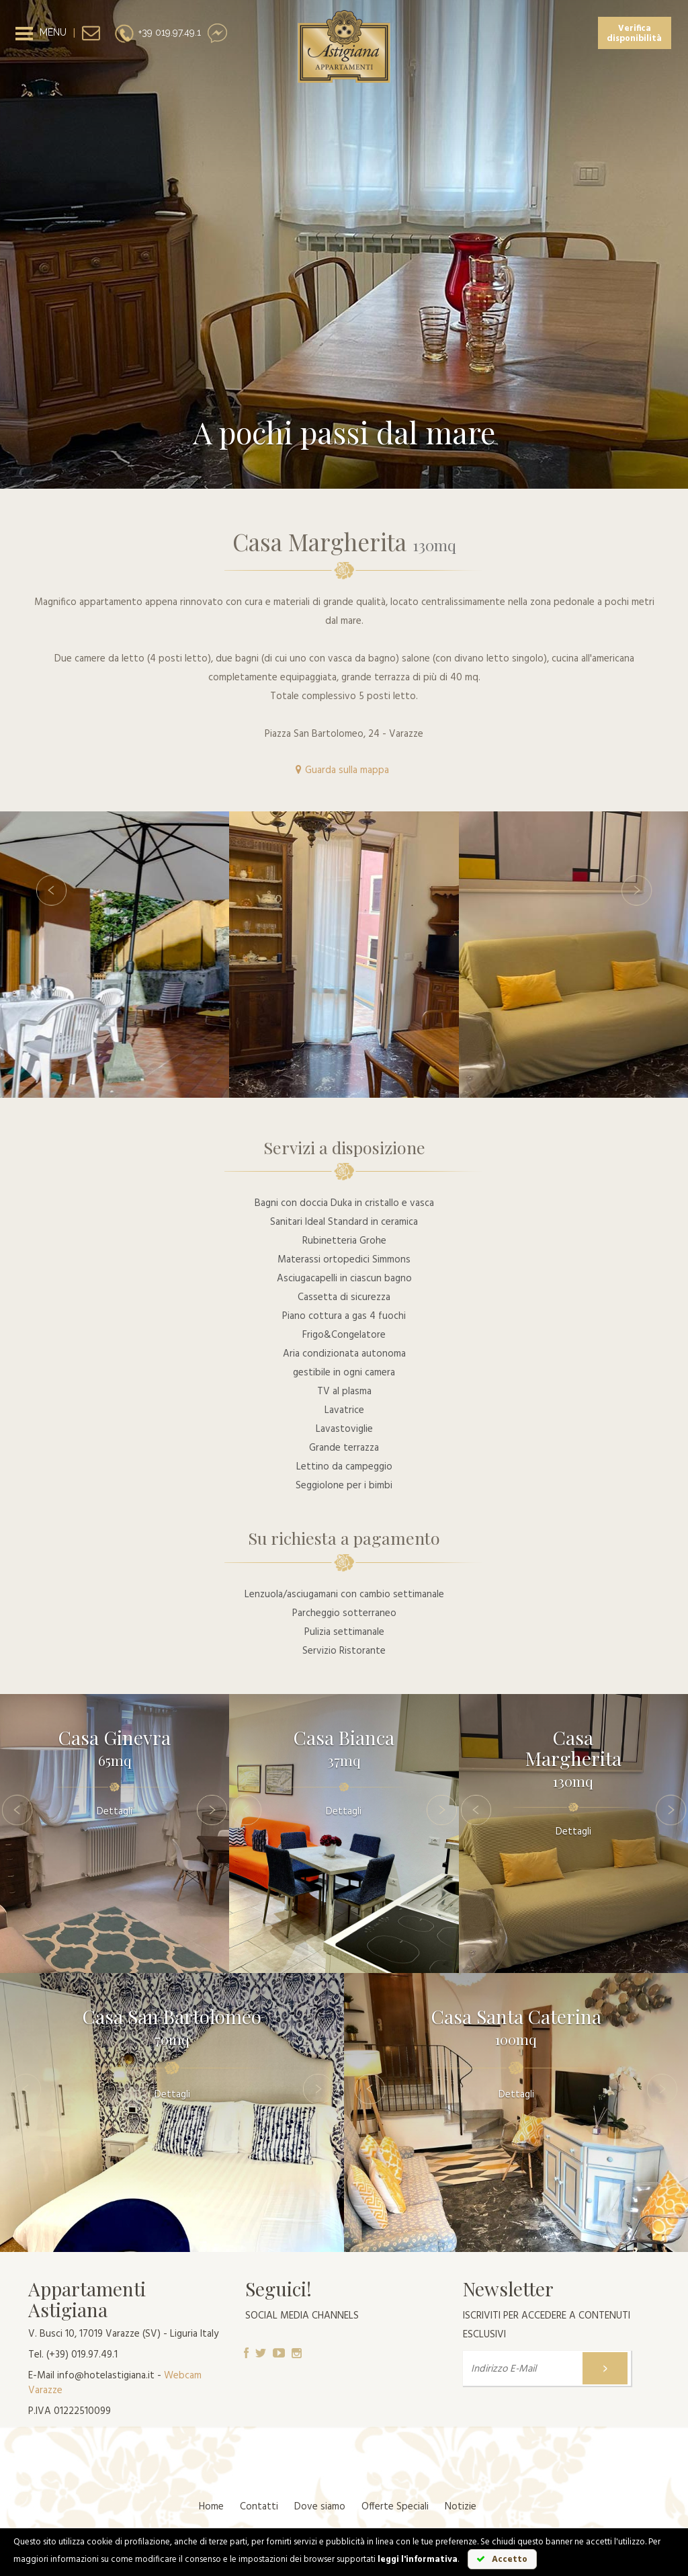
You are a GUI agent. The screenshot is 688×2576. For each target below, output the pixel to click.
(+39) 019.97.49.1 (82, 2355)
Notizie (460, 2507)
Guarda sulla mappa (342, 770)
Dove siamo (319, 2507)
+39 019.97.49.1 (157, 32)
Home (211, 2507)
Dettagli (114, 1812)
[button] (51, 954)
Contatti (259, 2507)
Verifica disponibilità (634, 34)
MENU (53, 32)
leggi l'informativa (418, 2559)
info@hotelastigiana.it (106, 2376)
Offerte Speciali (395, 2507)
